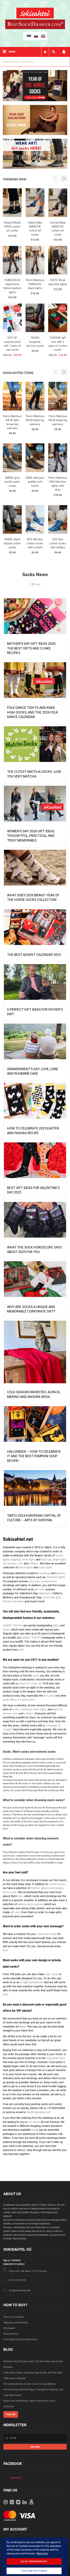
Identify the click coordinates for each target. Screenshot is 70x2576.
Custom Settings (34, 2570)
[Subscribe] (34, 2447)
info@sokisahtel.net (19, 2290)
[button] (64, 178)
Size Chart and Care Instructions (20, 2339)
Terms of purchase (13, 2316)
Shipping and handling (15, 2322)
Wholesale (9, 2328)
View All (35, 584)
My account (63, 52)
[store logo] (35, 14)
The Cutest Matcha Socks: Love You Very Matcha (29, 2383)
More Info (42, 2553)
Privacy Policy (10, 2333)
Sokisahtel (15, 2477)
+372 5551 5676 (17, 2280)
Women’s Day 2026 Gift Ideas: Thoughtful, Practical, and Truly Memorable (31, 835)
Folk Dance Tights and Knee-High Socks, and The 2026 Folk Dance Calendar (32, 712)
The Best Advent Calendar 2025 (34, 955)
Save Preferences (34, 2561)
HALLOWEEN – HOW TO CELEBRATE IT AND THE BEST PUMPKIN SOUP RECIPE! (34, 1456)
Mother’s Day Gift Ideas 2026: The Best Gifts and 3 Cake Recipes (31, 648)
